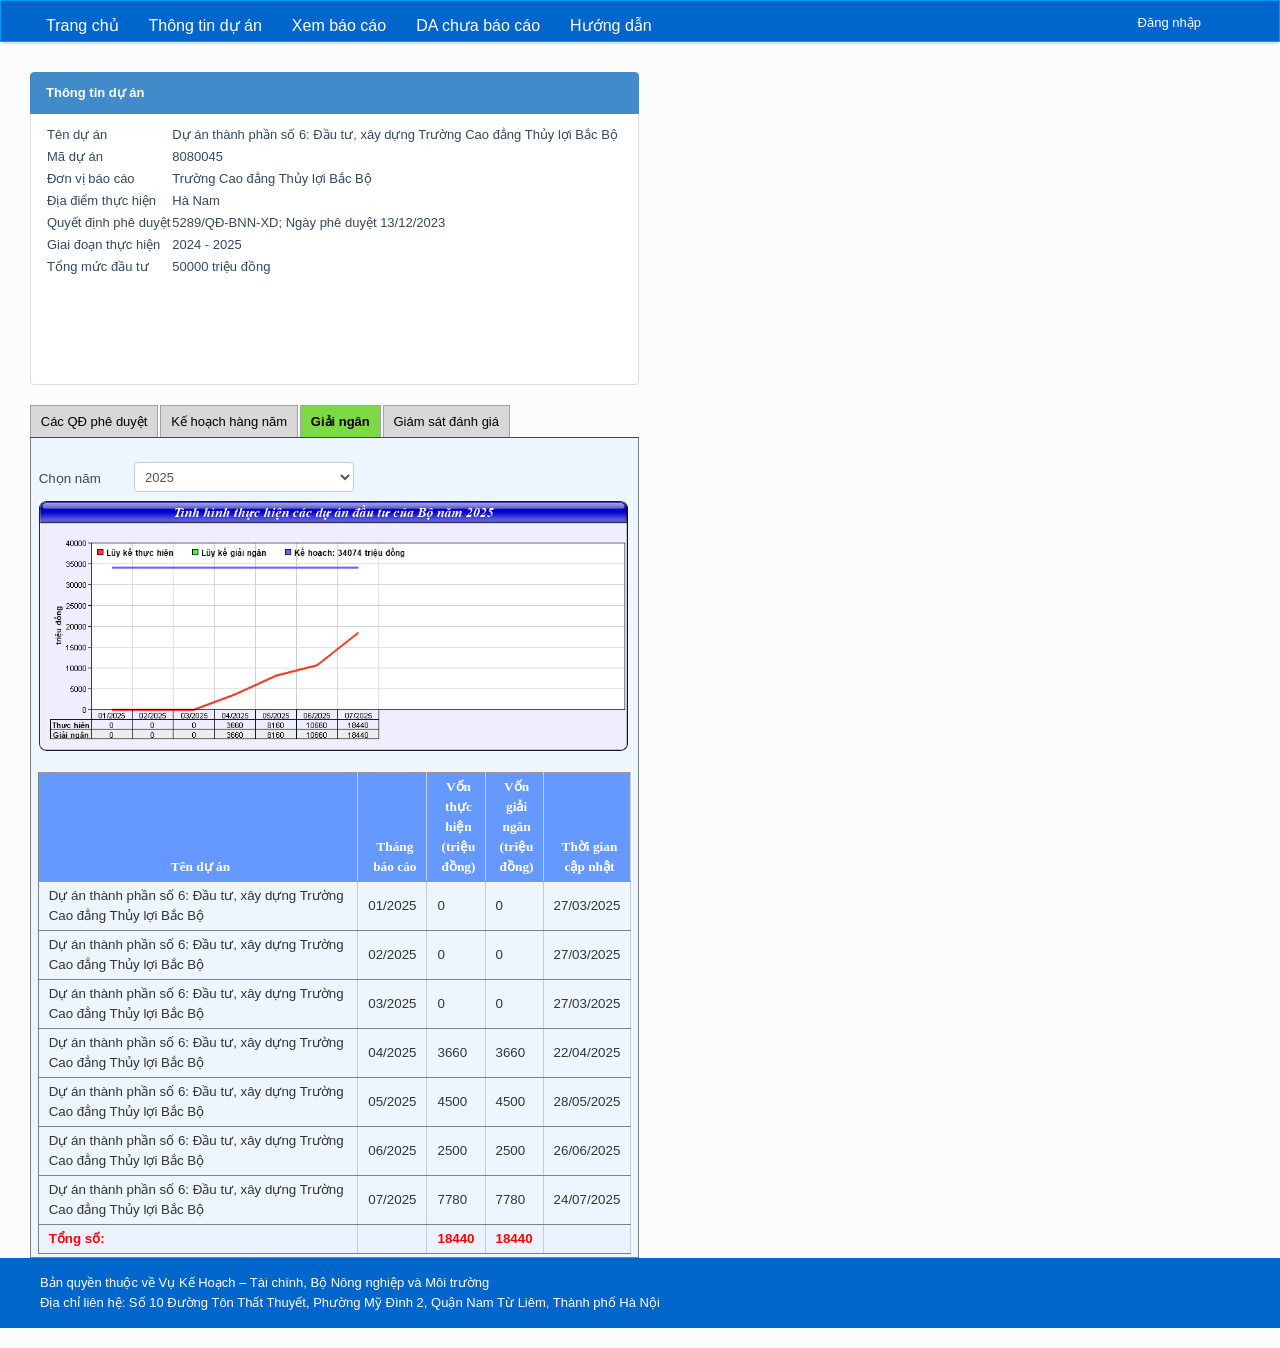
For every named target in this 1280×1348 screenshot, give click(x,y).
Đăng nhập (1169, 22)
